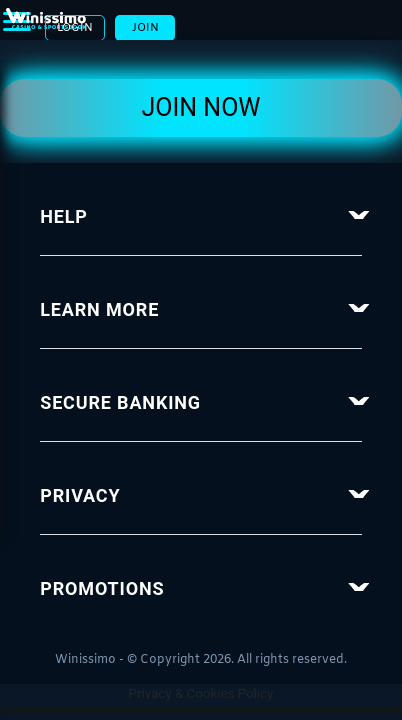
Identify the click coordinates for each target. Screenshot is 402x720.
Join (365, 33)
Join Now (200, 118)
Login (291, 33)
